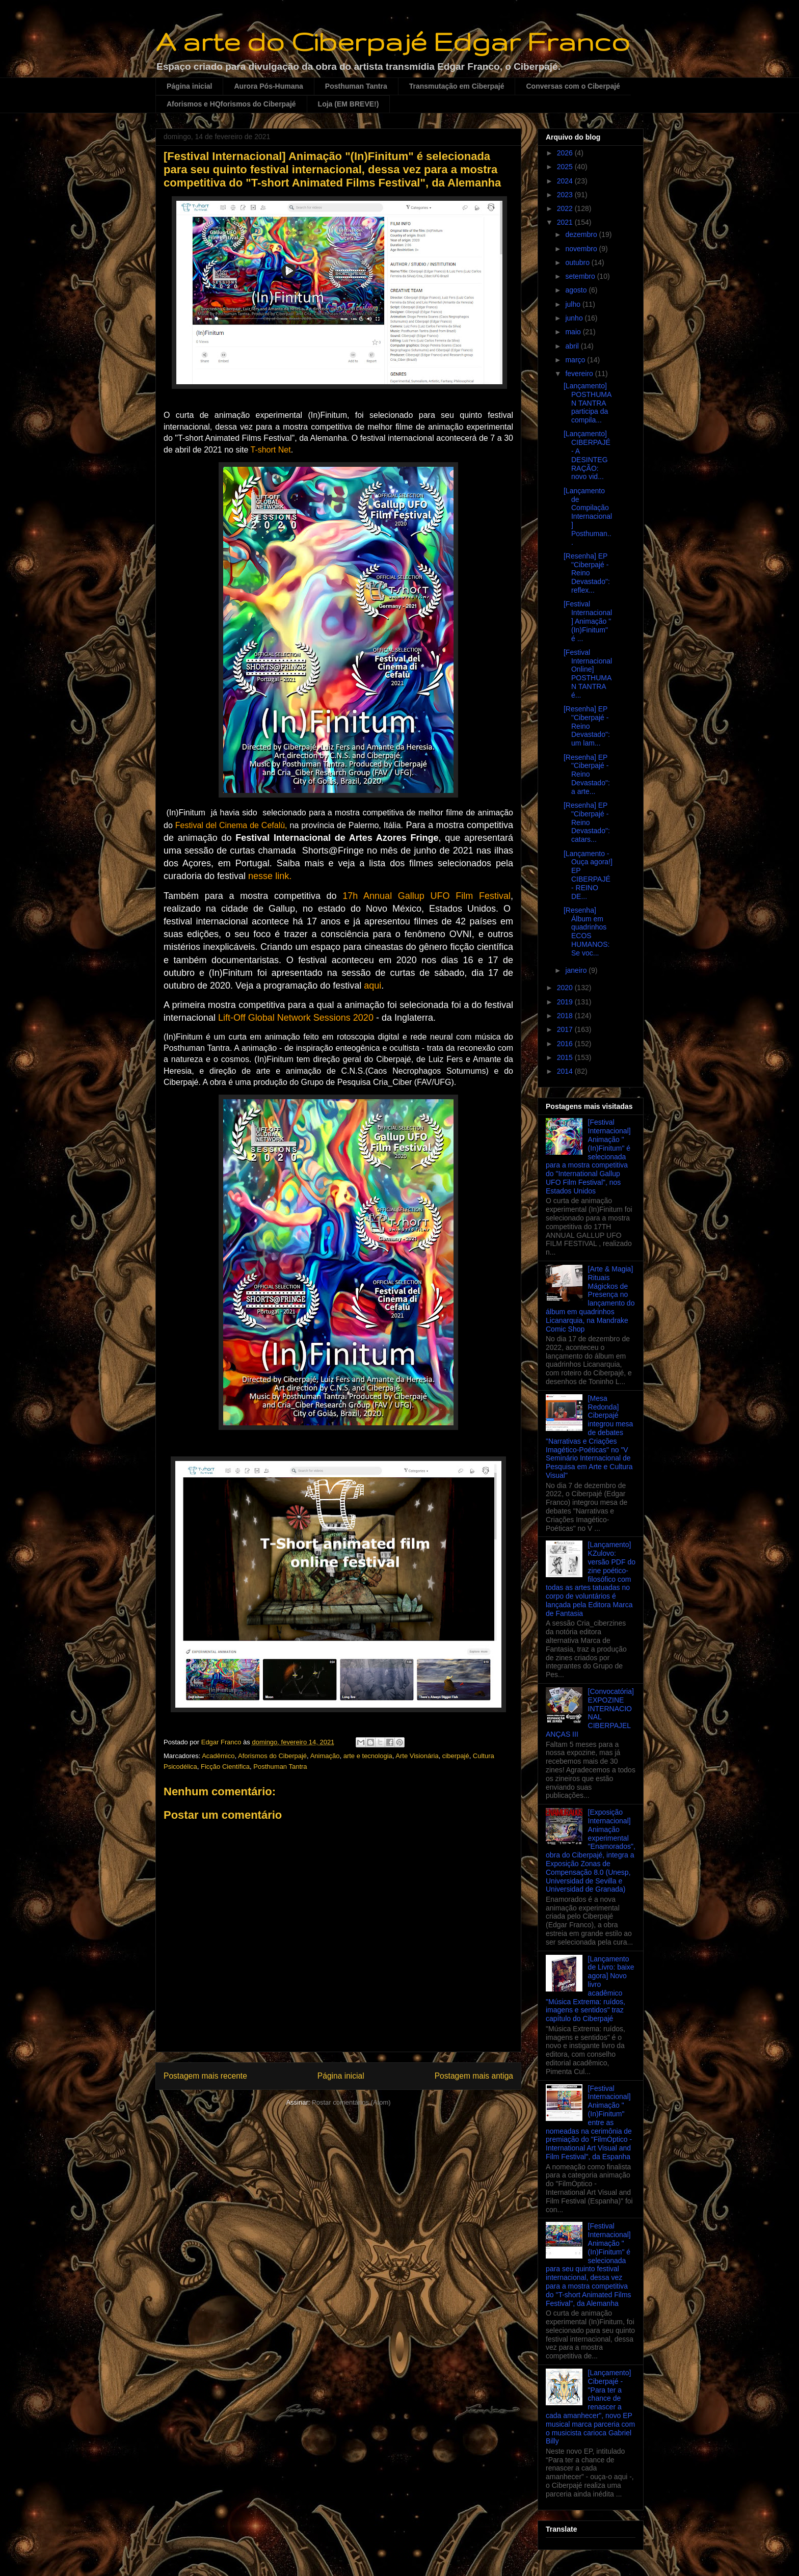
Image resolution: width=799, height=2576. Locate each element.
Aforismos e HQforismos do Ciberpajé (231, 104)
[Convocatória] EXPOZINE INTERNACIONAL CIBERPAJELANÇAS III (590, 1712)
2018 (566, 1016)
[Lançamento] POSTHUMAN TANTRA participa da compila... (587, 403)
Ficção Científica (225, 1766)
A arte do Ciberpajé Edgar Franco (392, 41)
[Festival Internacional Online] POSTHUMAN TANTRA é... (588, 673)
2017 (566, 1029)
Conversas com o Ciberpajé (573, 86)
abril (572, 346)
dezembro (582, 234)
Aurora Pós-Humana (268, 86)
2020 (566, 988)
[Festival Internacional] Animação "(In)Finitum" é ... (588, 621)
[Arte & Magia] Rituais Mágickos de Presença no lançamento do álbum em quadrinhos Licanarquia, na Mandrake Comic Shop (590, 1299)
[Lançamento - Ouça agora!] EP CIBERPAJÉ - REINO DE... (588, 874)
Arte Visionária (416, 1756)
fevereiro (580, 373)
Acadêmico (218, 1756)
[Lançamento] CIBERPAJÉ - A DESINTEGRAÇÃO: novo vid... (587, 455)
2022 (566, 208)
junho (574, 318)
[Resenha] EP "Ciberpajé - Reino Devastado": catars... (587, 822)
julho (573, 304)
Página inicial (189, 86)
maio (573, 332)
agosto (577, 290)
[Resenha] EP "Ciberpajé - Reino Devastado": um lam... (587, 726)
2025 (566, 167)
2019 (566, 1002)
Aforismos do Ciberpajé (272, 1756)
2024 (566, 181)
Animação (325, 1756)
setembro (581, 276)
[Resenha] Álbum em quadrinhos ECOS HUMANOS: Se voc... (586, 931)
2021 (566, 222)
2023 (566, 195)
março (576, 360)
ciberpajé (455, 1756)
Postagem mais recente (205, 2076)
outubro (578, 262)
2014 (566, 1071)
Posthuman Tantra (356, 86)
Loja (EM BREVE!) (348, 104)
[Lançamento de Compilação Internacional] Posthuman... (588, 516)
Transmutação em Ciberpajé (456, 86)
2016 (566, 1044)
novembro (582, 249)
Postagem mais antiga (474, 2076)
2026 (566, 153)
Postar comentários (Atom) (351, 2102)
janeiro (577, 970)
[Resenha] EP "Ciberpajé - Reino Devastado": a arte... (587, 774)
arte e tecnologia (367, 1756)
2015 (566, 1057)
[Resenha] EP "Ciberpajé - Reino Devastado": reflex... (587, 573)
